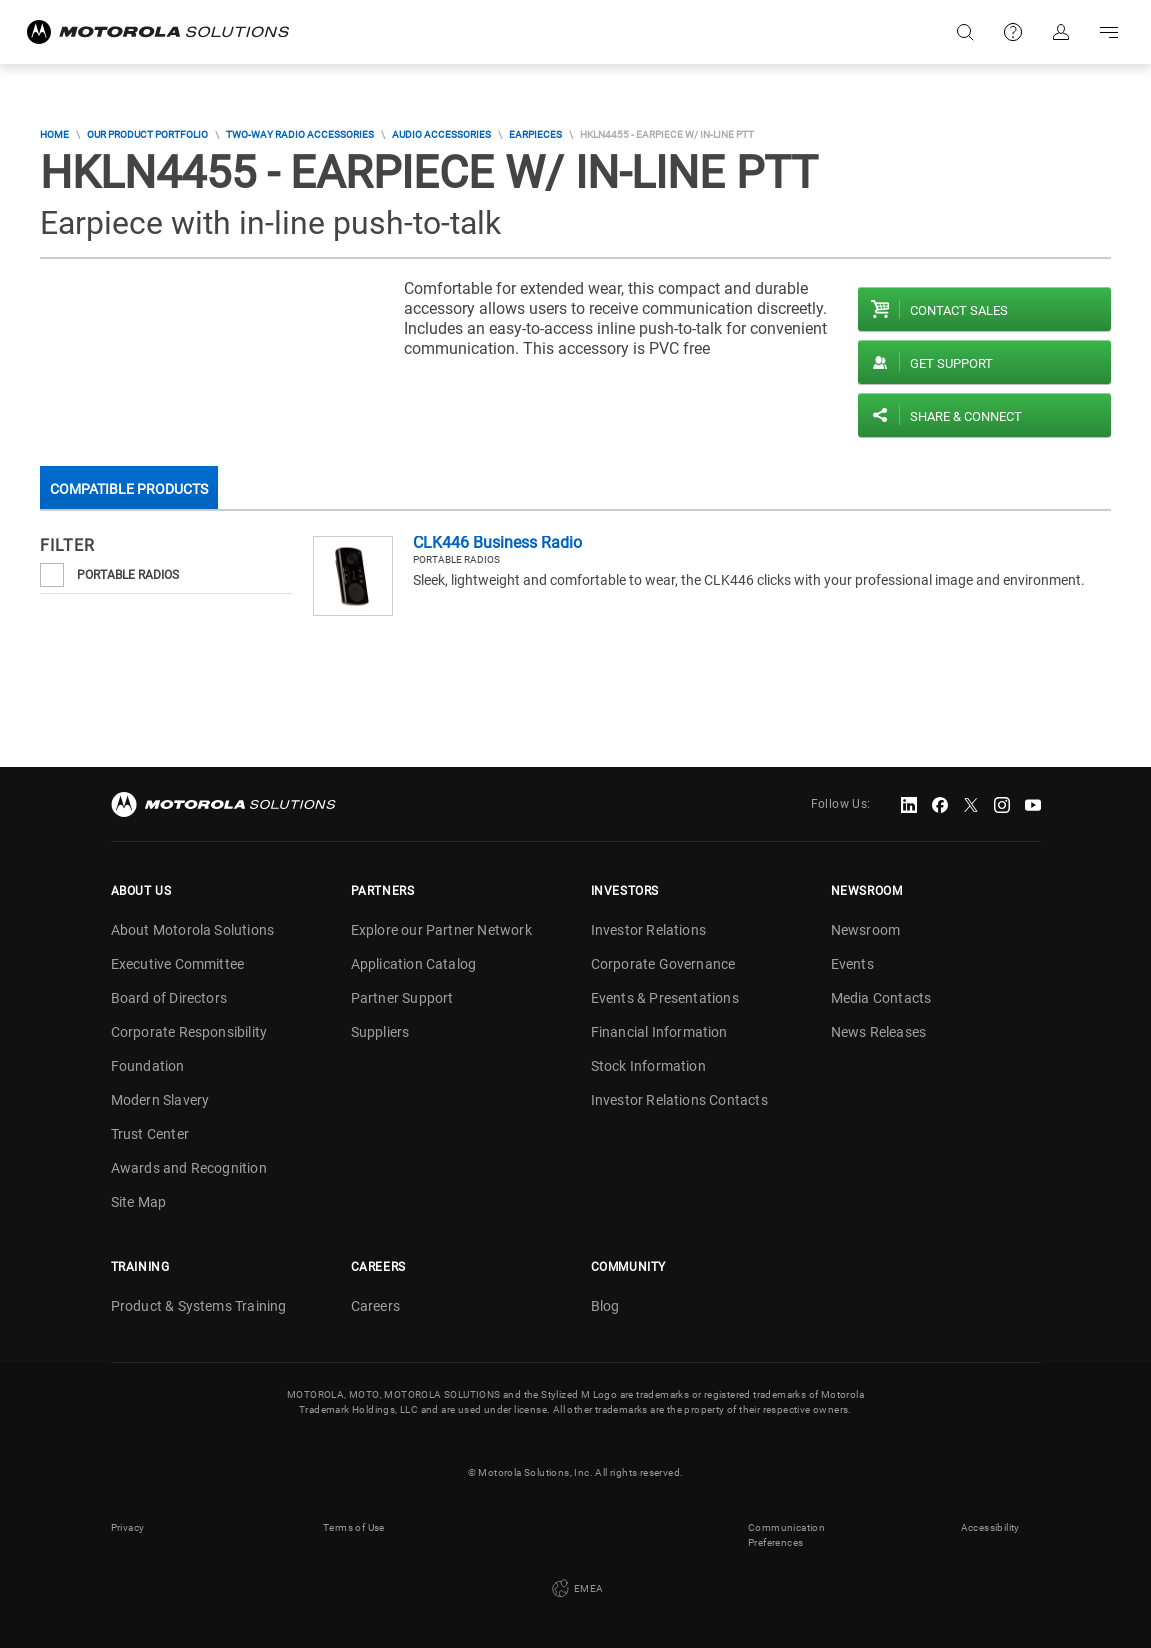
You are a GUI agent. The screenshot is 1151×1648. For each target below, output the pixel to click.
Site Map (139, 1202)
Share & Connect (966, 416)
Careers (375, 1306)
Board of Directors (169, 998)
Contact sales (959, 310)
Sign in (1061, 32)
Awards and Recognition (189, 1168)
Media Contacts (881, 998)
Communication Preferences (786, 1535)
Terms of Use (354, 1527)
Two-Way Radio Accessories (300, 134)
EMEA (576, 1589)
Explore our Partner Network (441, 930)
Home (54, 134)
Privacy (128, 1527)
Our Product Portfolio (147, 134)
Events (852, 964)
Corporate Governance (663, 964)
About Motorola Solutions (193, 930)
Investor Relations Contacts (679, 1100)
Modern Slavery (160, 1100)
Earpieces (535, 134)
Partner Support (402, 998)
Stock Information (648, 1066)
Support (1013, 32)
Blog (605, 1306)
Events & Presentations (665, 998)
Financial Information (659, 1032)
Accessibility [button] (990, 1527)
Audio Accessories (441, 134)
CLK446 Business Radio (497, 542)
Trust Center (150, 1134)
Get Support (951, 363)
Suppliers (380, 1032)
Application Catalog (414, 964)
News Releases (879, 1032)
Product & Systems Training (199, 1306)
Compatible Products (129, 489)
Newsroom (866, 930)
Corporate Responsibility (189, 1032)
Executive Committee (178, 964)
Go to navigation (1109, 32)
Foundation (148, 1066)
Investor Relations (649, 930)
